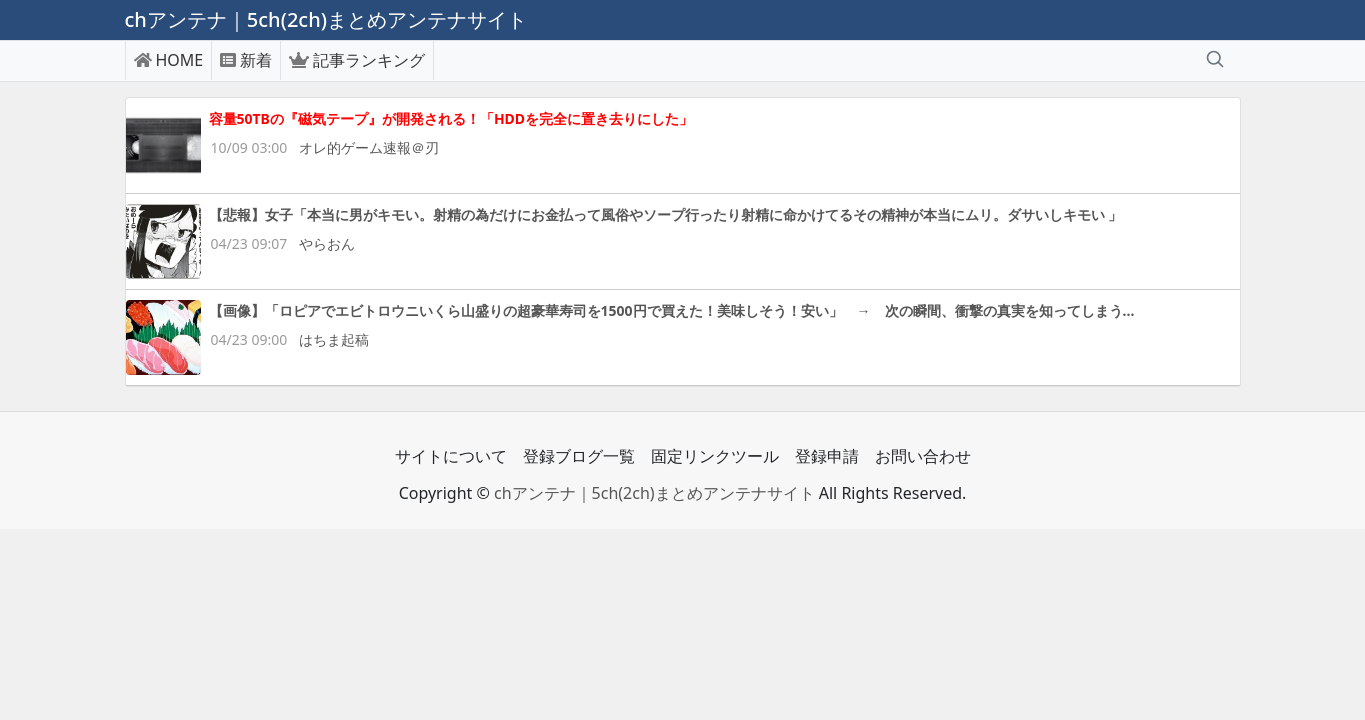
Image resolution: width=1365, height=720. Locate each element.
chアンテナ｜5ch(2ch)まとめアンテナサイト (654, 493)
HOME (169, 60)
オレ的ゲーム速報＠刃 (369, 147)
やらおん (327, 243)
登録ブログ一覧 (579, 456)
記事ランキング (357, 60)
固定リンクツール (715, 456)
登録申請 (827, 456)
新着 (246, 60)
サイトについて (451, 456)
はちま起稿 (334, 339)
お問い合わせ (923, 456)
